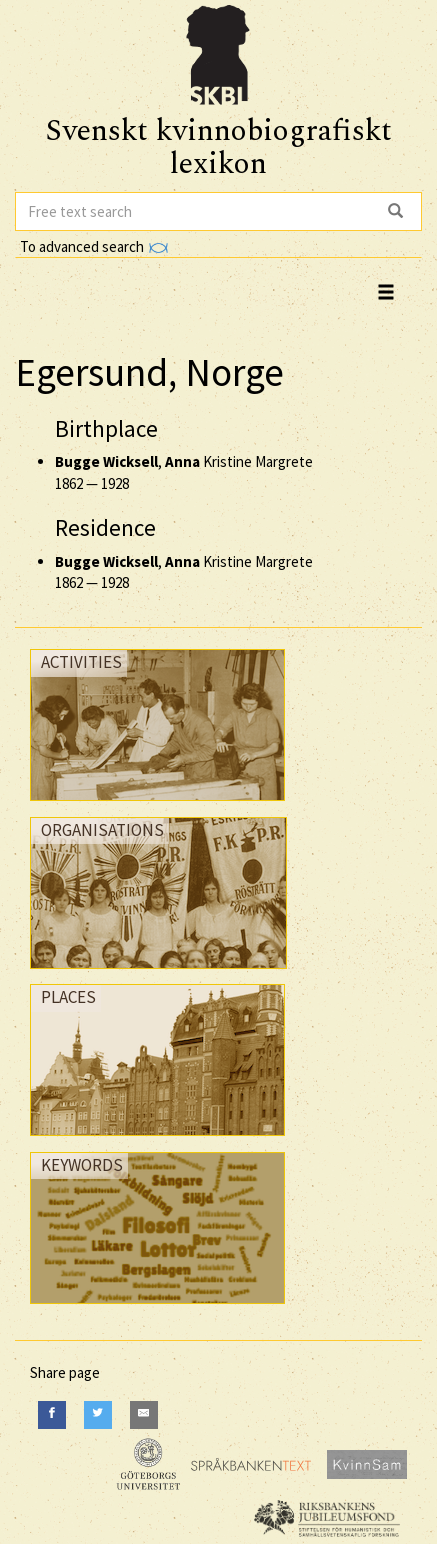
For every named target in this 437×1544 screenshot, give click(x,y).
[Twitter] (98, 1414)
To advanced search (94, 246)
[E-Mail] (144, 1414)
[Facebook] (52, 1414)
